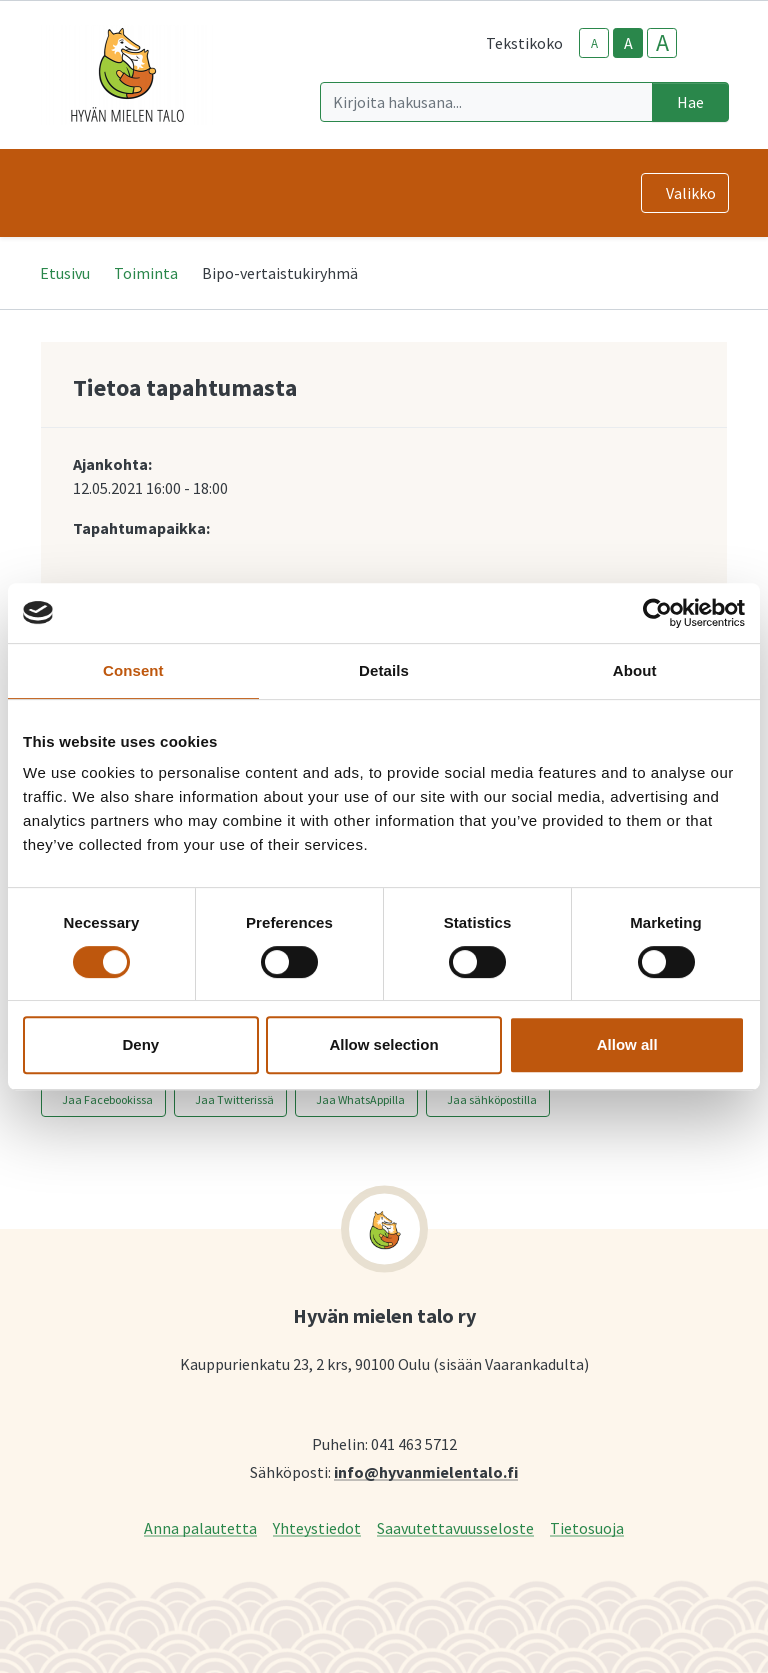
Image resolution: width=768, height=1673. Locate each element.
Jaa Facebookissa (107, 1099)
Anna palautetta (200, 1527)
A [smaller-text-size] (594, 43)
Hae (690, 102)
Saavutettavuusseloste (455, 1527)
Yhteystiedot (317, 1527)
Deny (140, 1044)
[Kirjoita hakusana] (486, 102)
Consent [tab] (133, 670)
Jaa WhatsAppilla (360, 1099)
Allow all (627, 1044)
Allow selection (383, 1044)
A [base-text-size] (628, 43)
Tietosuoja (587, 1527)
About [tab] (635, 670)
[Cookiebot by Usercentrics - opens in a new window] (657, 613)
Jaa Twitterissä (234, 1099)
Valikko (691, 193)
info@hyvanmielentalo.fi (426, 1471)
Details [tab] (384, 670)
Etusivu (65, 273)
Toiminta (146, 273)
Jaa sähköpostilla (492, 1099)
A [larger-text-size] (662, 43)
